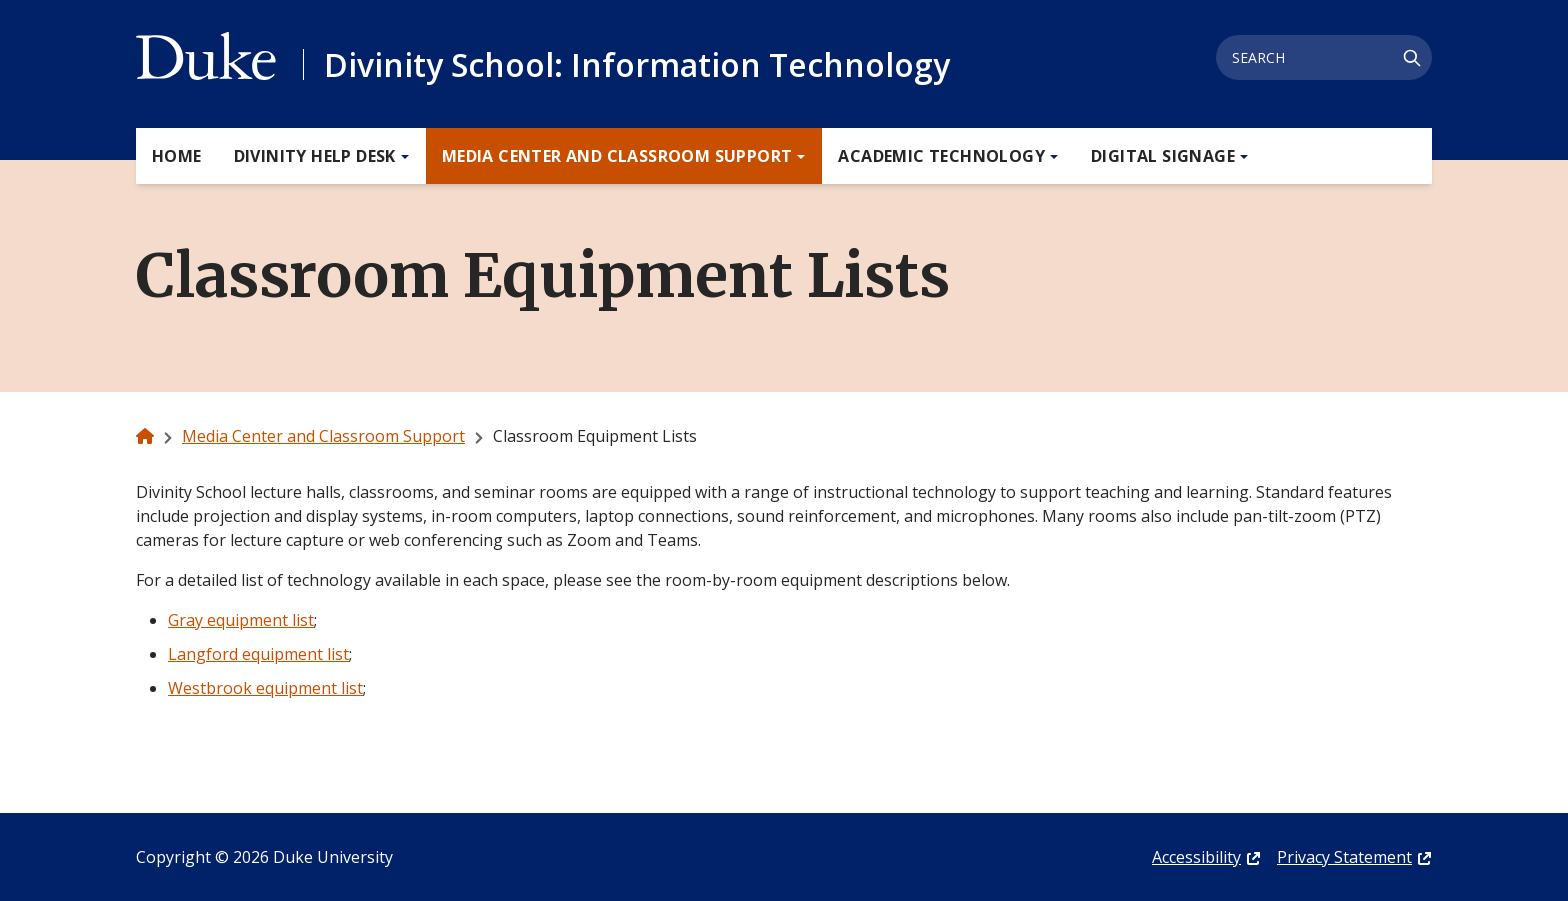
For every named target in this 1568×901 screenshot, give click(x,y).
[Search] (1412, 58)
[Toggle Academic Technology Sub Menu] (1051, 157)
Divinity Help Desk (315, 156)
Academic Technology (941, 156)
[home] (145, 436)
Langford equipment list (258, 654)
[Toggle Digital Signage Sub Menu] (1241, 157)
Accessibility (1196, 857)
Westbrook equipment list (265, 688)
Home (177, 156)
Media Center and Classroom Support (617, 156)
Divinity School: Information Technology (637, 64)
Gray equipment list (241, 620)
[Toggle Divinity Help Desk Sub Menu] (402, 157)
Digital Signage (1163, 156)
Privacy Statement (1344, 857)
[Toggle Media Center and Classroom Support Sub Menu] (798, 157)
